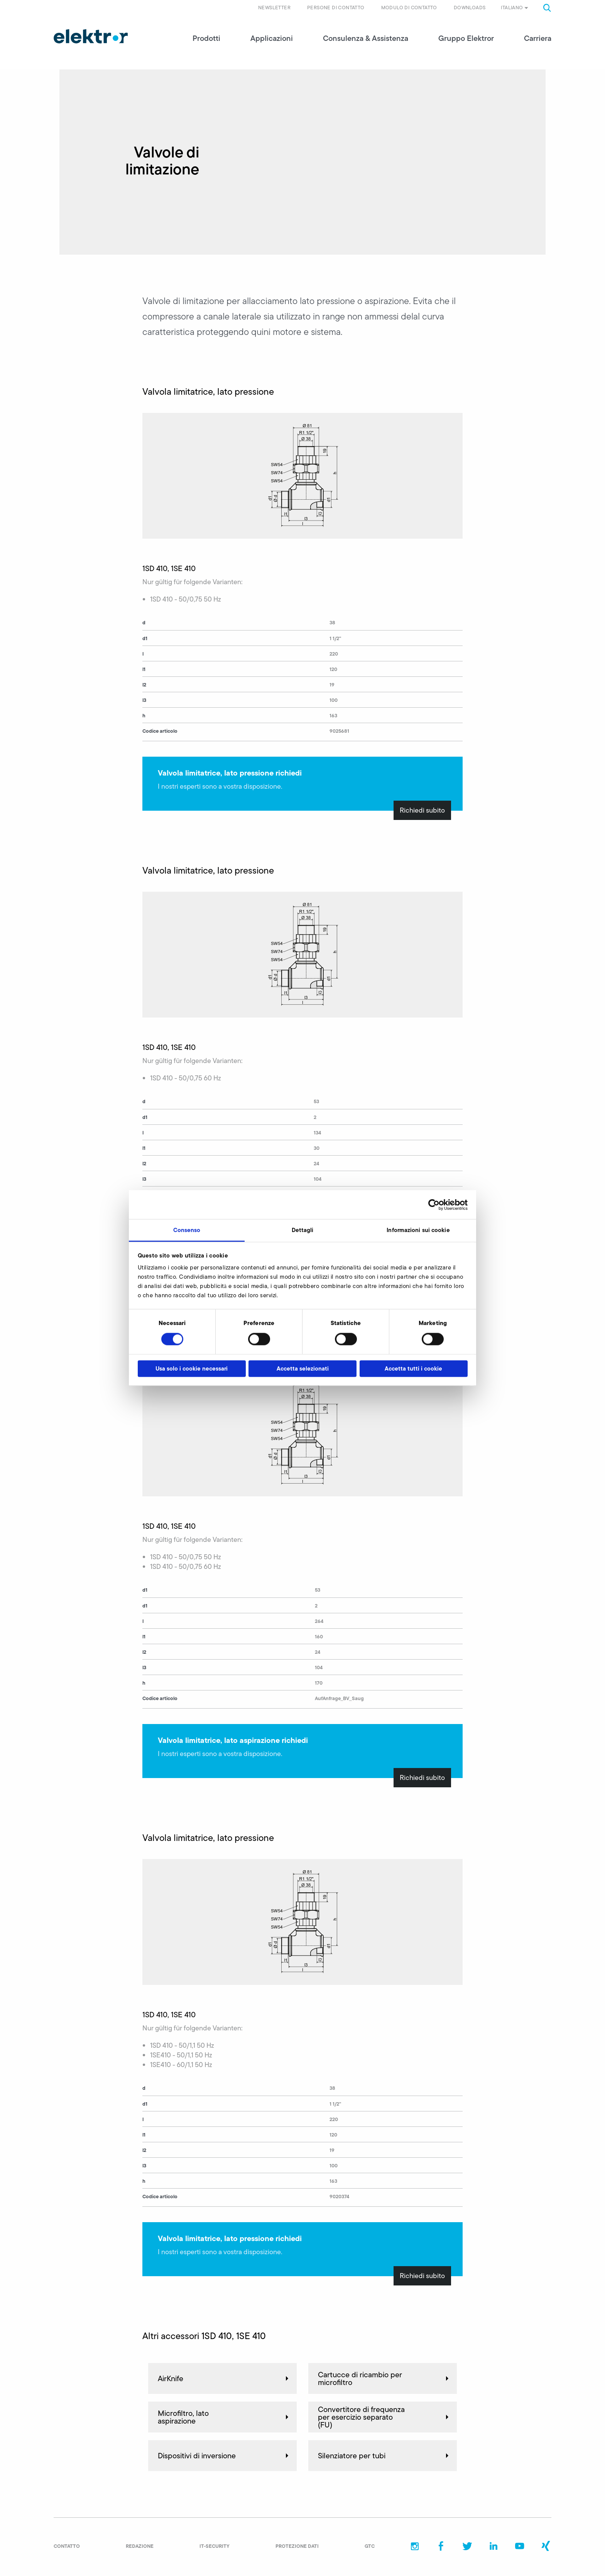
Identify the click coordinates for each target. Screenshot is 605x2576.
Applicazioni (271, 38)
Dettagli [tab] (303, 1229)
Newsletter (274, 7)
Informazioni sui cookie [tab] (418, 1229)
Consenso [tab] (187, 1229)
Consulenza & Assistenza (365, 38)
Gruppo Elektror (466, 38)
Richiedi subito (422, 811)
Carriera (537, 38)
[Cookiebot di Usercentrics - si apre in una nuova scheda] (434, 1204)
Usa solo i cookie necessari (191, 1368)
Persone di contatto (336, 7)
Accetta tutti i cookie (413, 1368)
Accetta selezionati (303, 1368)
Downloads (470, 7)
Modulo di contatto (409, 7)
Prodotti (206, 38)
